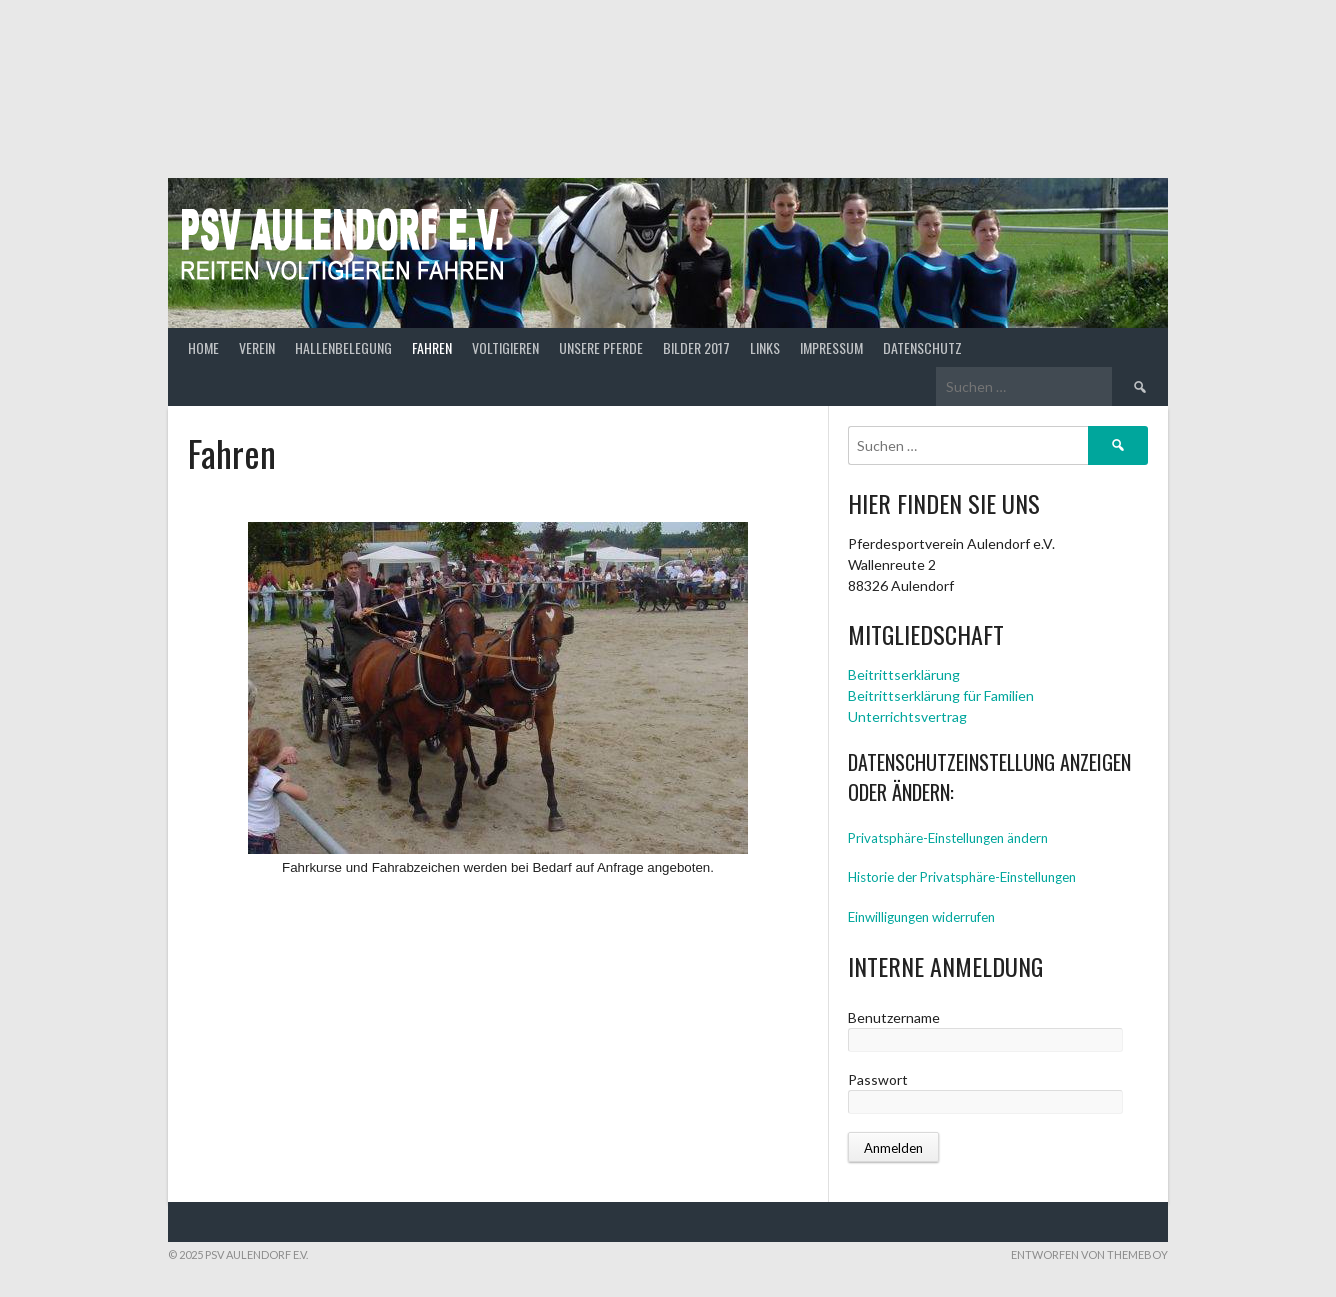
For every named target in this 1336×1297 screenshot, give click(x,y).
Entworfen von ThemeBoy (1089, 1254)
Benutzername (894, 1017)
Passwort (878, 1079)
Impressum (831, 347)
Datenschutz (922, 347)
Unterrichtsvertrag (907, 716)
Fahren (432, 347)
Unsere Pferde (601, 347)
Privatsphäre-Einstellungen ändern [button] (948, 838)
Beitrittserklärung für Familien (941, 695)
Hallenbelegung (343, 347)
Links (765, 347)
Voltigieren (505, 347)
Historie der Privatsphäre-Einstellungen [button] (962, 877)
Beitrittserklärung (904, 674)
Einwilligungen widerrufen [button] (921, 917)
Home (203, 347)
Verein (257, 347)
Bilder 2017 (696, 347)
